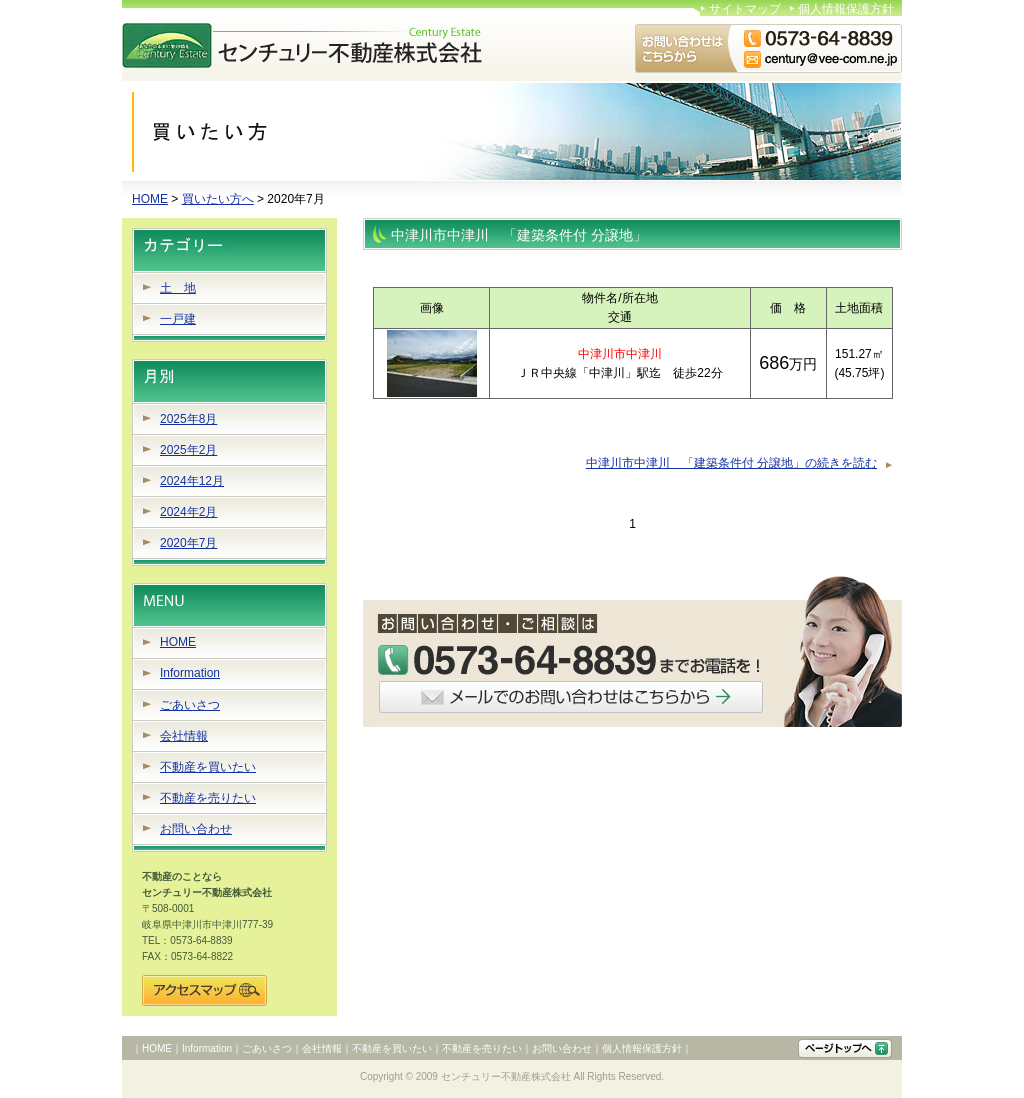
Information (190, 673)
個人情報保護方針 (846, 9)
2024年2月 (188, 512)
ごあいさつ (190, 705)
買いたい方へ (218, 199)
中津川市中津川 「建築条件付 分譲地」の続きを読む (731, 463)
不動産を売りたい (208, 798)
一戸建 (178, 319)
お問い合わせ (196, 829)
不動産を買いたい (208, 767)
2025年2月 (188, 450)
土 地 (178, 288)
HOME (150, 199)
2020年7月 (188, 543)
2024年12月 (192, 481)
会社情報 (184, 736)
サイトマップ (745, 9)
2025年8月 (188, 419)
